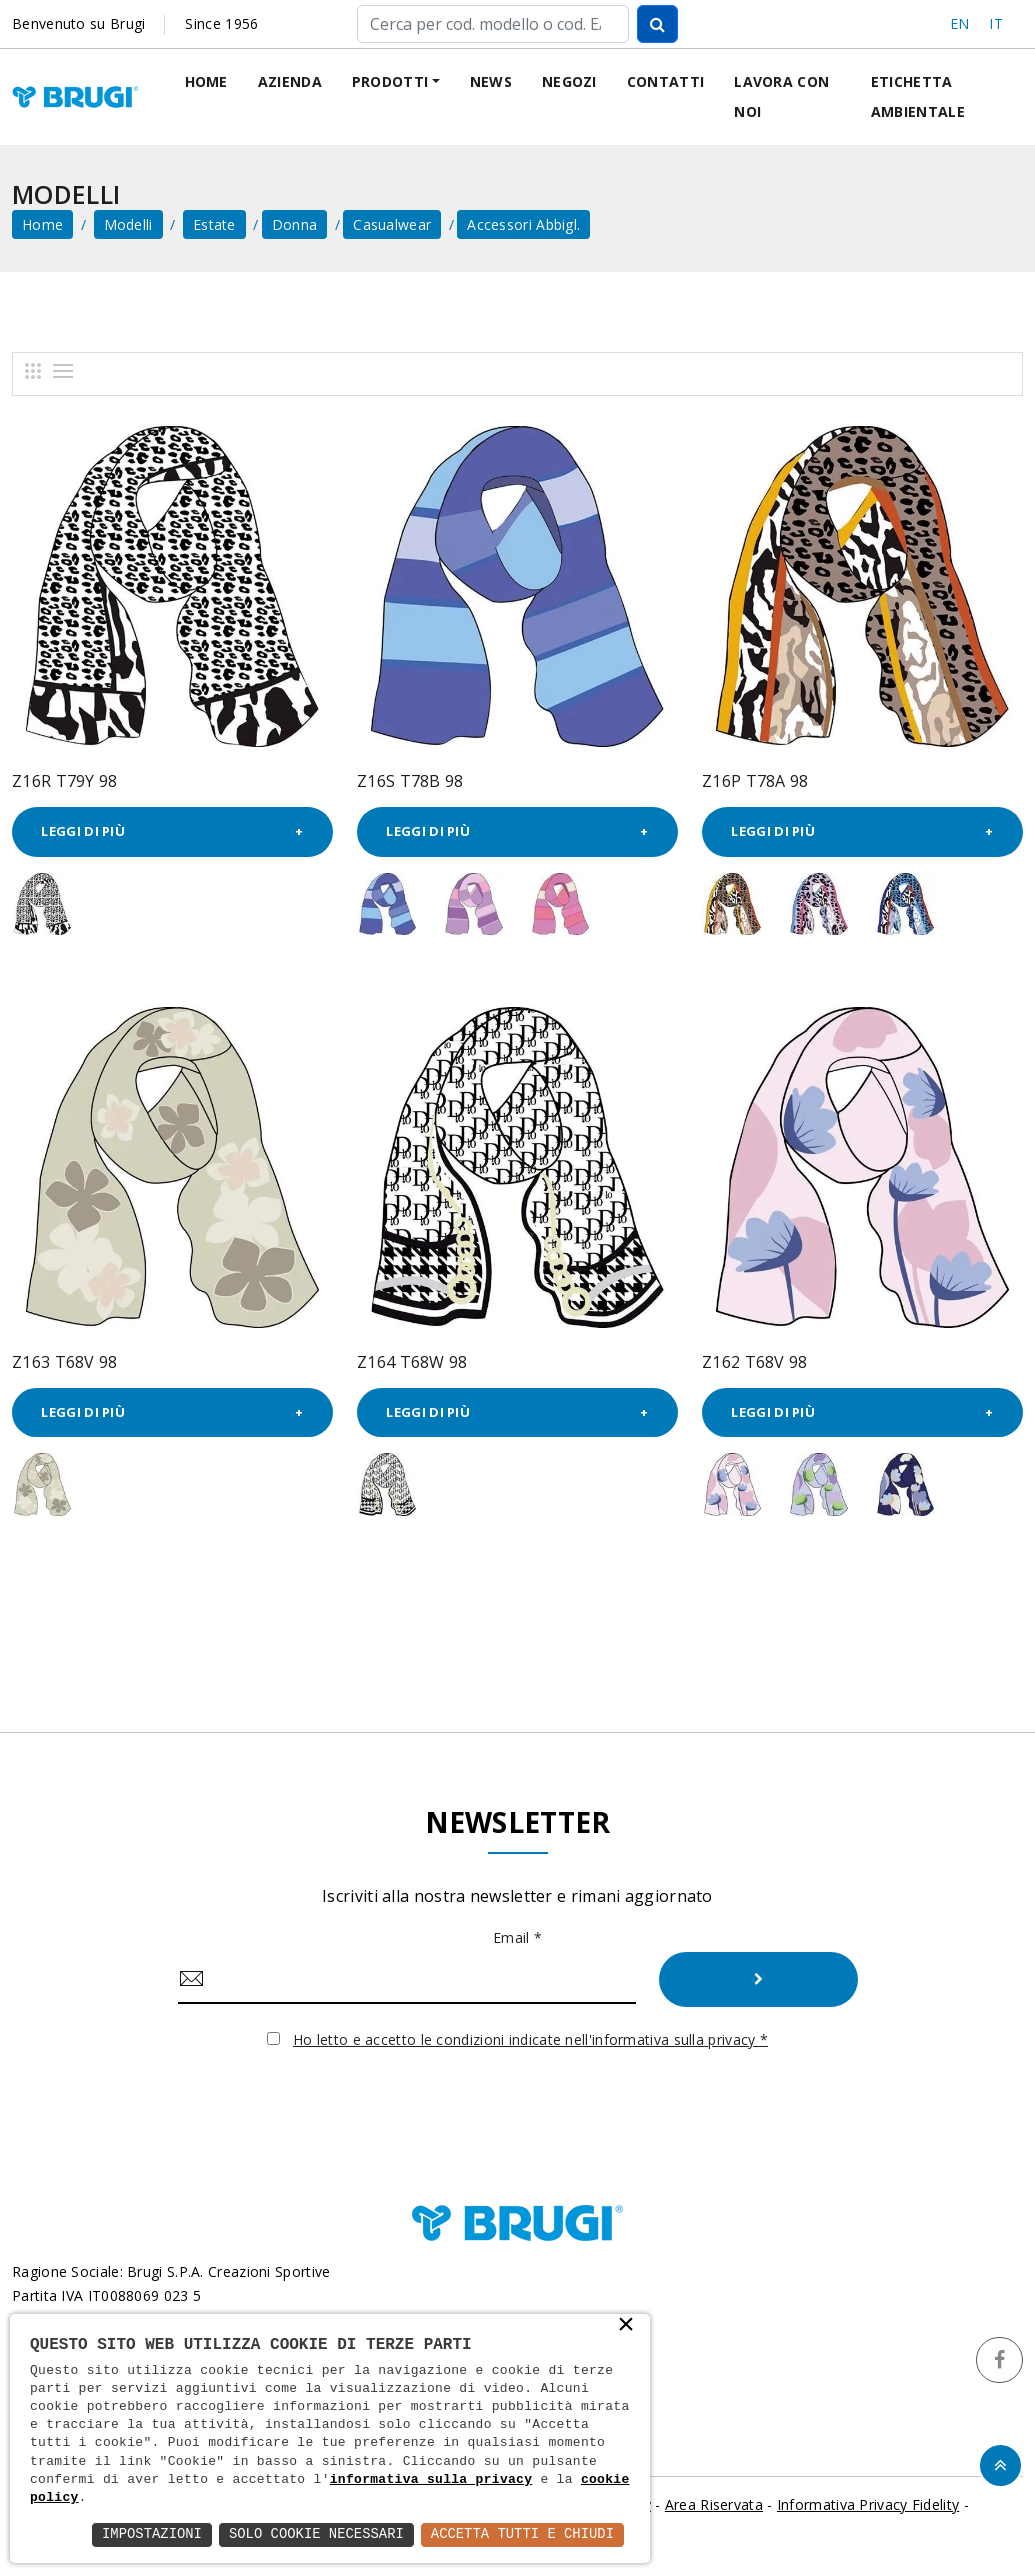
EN (960, 23)
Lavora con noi (781, 96)
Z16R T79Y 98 (65, 781)
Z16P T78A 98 (755, 781)
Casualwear (392, 224)
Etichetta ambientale (918, 96)
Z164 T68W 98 (412, 1362)
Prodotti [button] (390, 81)
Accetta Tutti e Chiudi (521, 2534)
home (42, 224)
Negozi (569, 81)
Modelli (128, 224)
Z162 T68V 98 (755, 1362)
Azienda (290, 81)
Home (206, 81)
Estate (214, 224)
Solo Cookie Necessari (314, 2534)
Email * (517, 1938)
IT (996, 23)
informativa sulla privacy (431, 2480)
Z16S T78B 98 (410, 781)
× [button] (626, 2326)
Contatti (665, 81)
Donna (295, 224)
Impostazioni (148, 2534)
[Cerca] (493, 24)
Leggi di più (84, 832)
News (491, 81)
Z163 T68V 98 (65, 1362)
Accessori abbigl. (523, 224)
